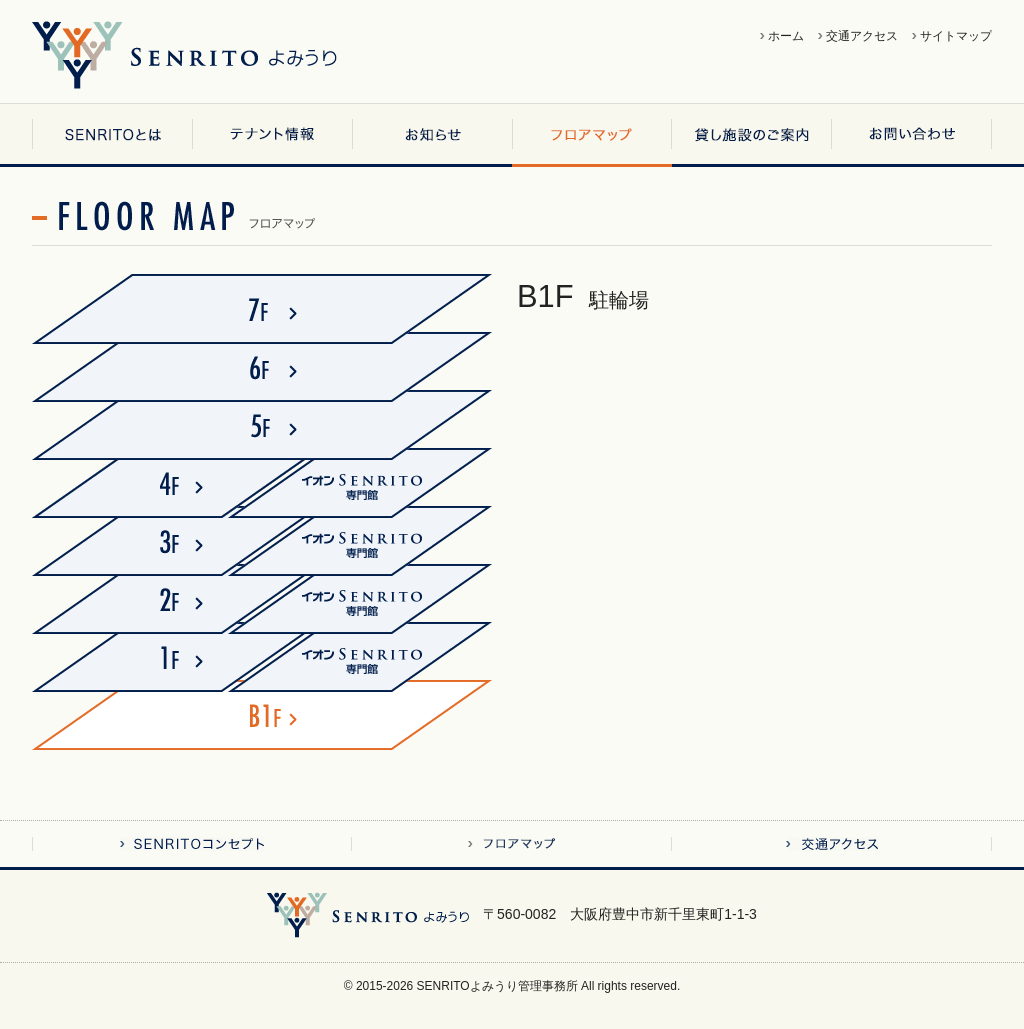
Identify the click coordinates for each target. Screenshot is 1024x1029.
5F (262, 425)
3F (152, 541)
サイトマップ (956, 36)
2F (152, 599)
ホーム (786, 36)
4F (152, 483)
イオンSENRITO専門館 (387, 483)
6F (262, 367)
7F (262, 309)
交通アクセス (862, 36)
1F (152, 657)
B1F (262, 715)
